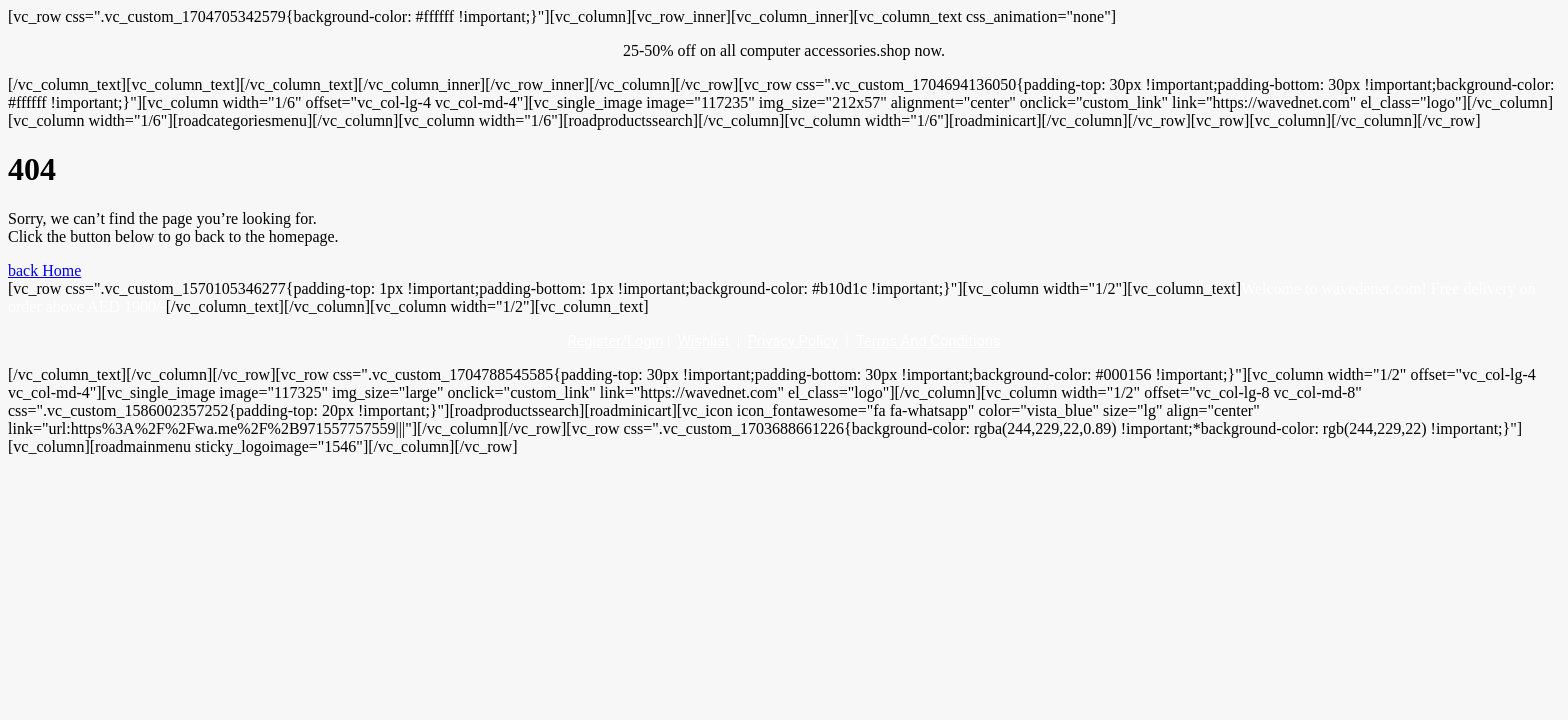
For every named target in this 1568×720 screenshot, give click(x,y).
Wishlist (704, 341)
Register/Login (615, 341)
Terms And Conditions (928, 341)
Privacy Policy (793, 341)
